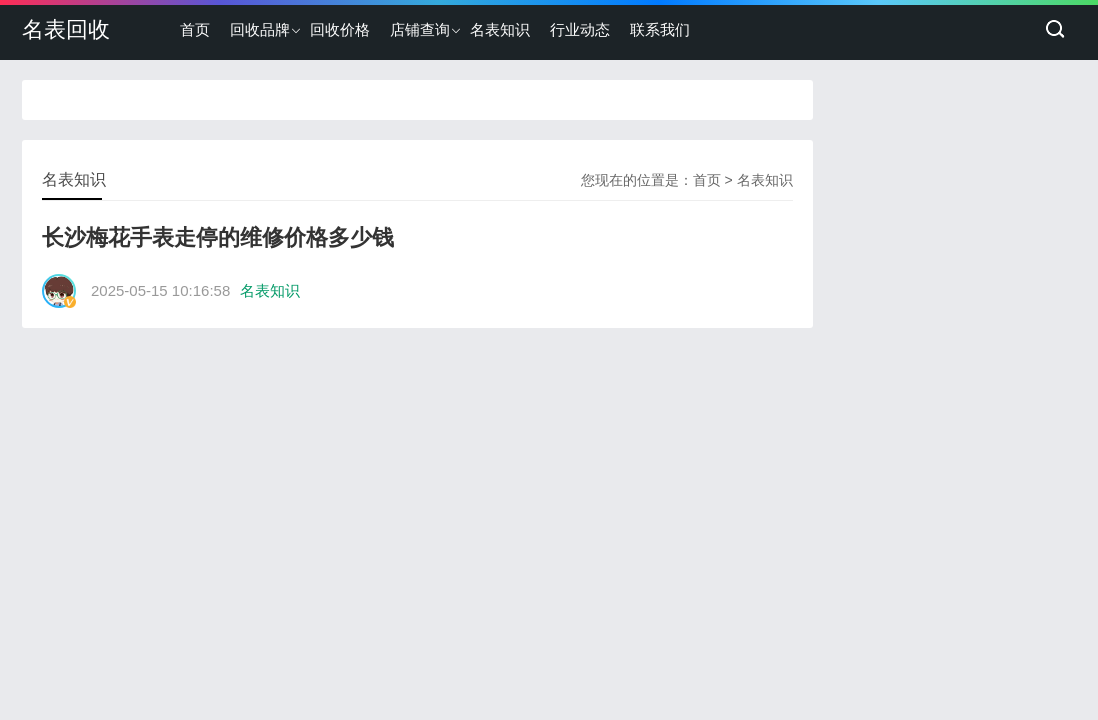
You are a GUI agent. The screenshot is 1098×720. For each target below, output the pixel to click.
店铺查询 (420, 29)
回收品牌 (260, 29)
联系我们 (660, 29)
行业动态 (580, 29)
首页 (195, 29)
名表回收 (66, 29)
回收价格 (340, 29)
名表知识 (500, 29)
